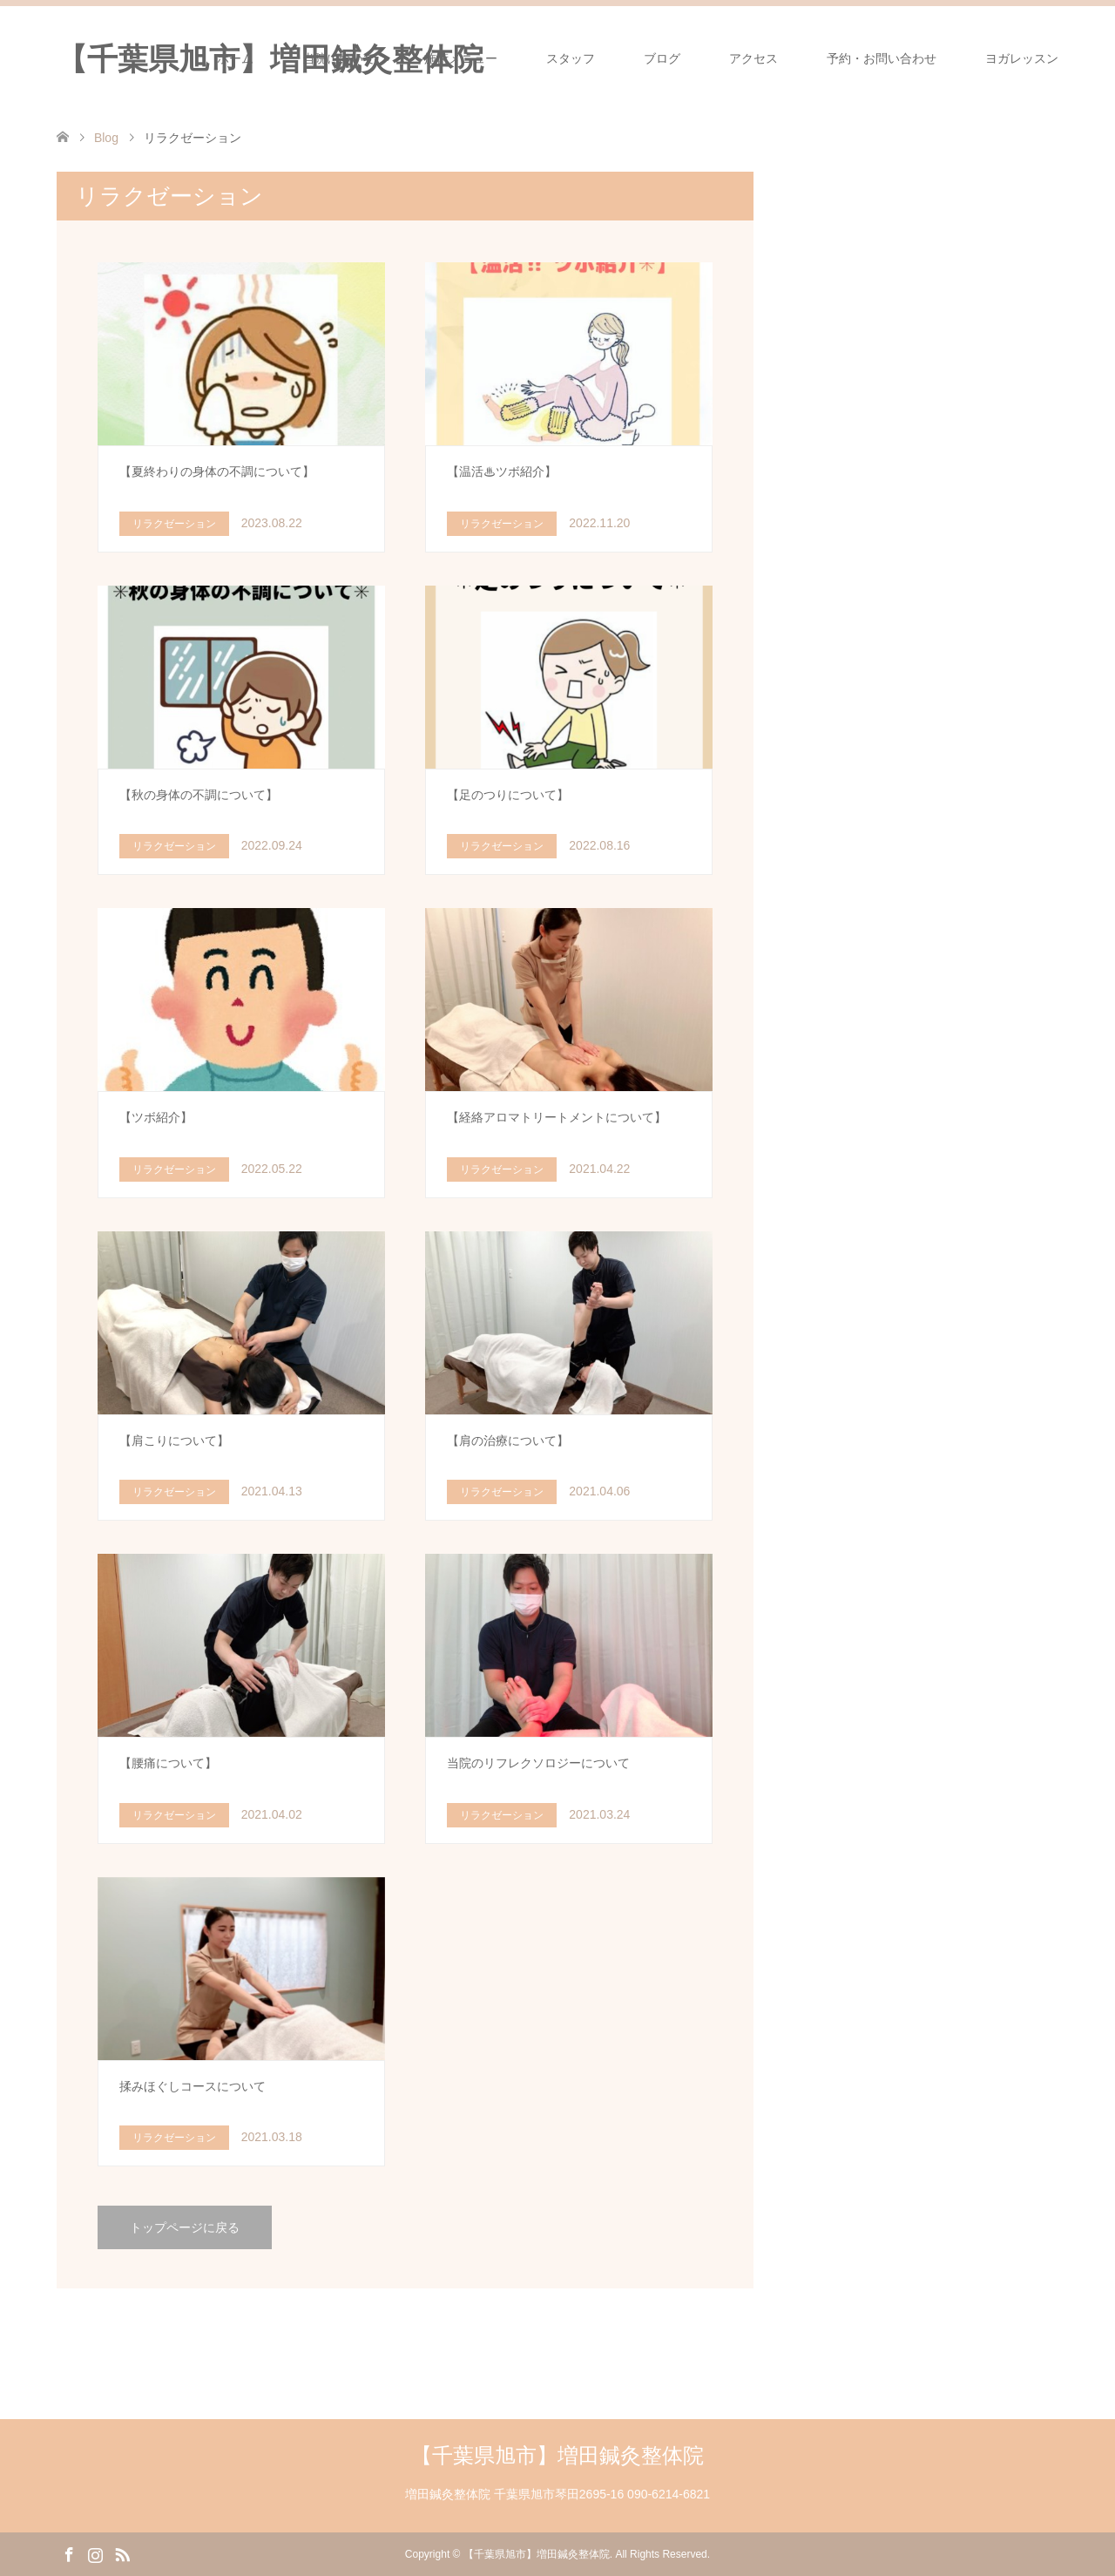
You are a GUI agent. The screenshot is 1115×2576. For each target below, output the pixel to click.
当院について (338, 58)
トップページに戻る (185, 2227)
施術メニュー (460, 58)
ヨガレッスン (1021, 58)
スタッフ (570, 58)
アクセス (753, 58)
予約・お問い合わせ (881, 58)
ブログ (662, 58)
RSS (122, 2553)
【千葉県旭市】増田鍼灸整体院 (557, 2455)
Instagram (94, 2553)
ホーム (235, 58)
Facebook (68, 2553)
